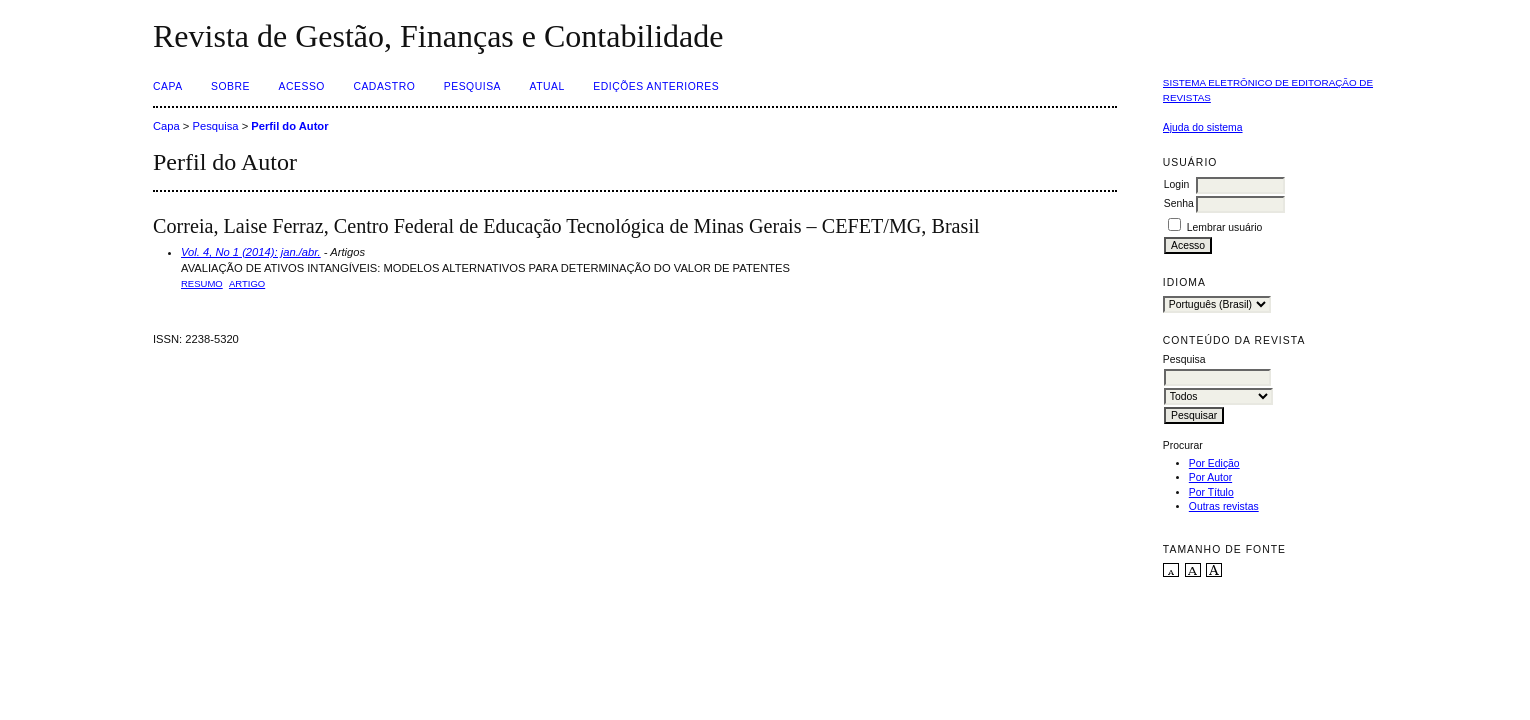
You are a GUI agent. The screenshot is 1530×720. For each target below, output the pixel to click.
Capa (168, 86)
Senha (1179, 203)
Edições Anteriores (656, 86)
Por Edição (1214, 463)
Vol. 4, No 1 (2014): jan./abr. (251, 252)
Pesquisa (472, 86)
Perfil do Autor (289, 126)
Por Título (1211, 492)
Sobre (230, 86)
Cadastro (384, 86)
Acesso (302, 86)
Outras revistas (1224, 506)
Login (1176, 184)
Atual (547, 86)
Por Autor (1210, 477)
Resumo (202, 283)
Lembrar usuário (1225, 227)
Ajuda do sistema (1203, 127)
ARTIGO (247, 283)
